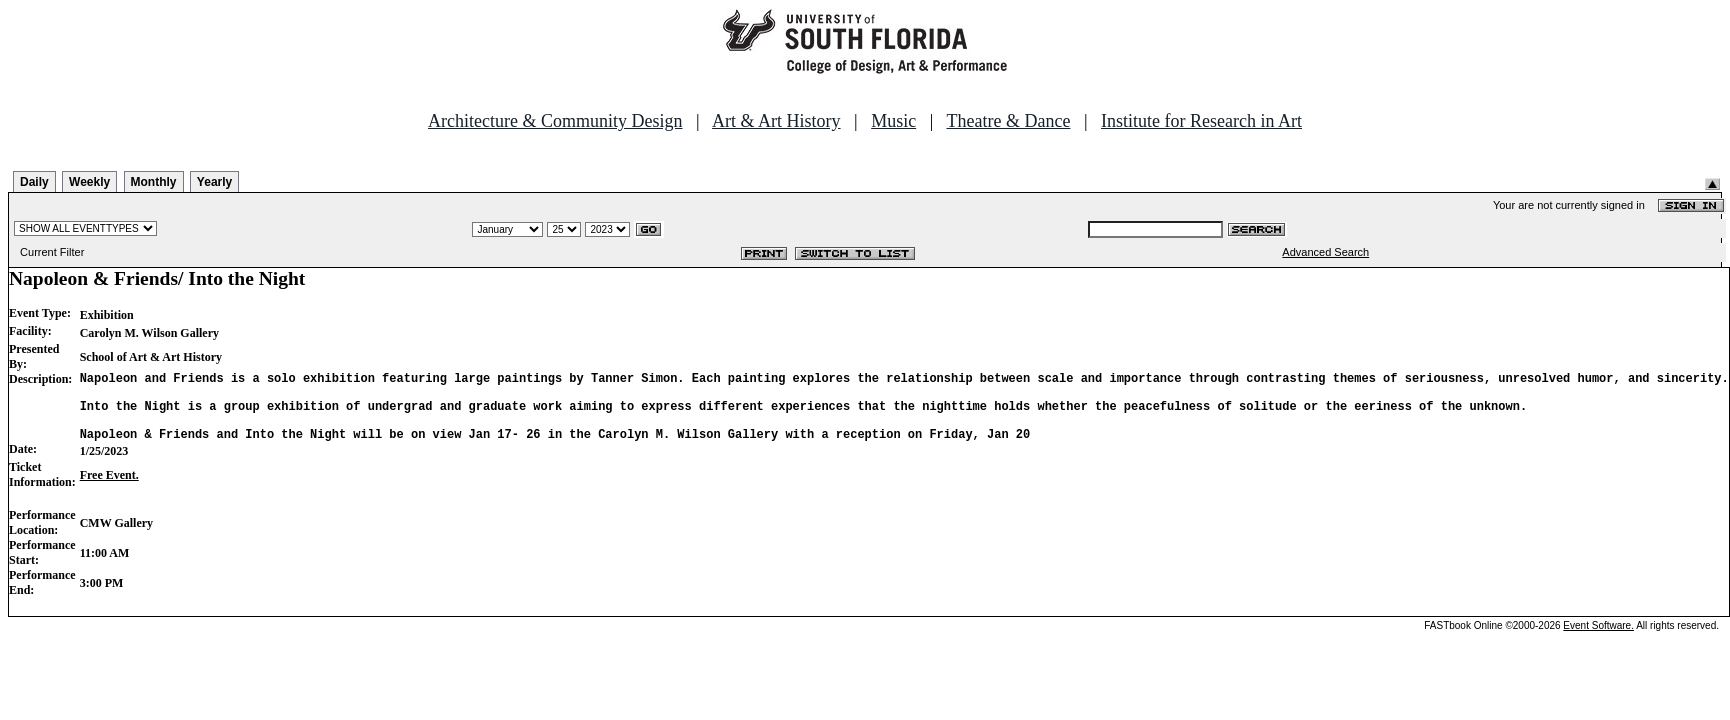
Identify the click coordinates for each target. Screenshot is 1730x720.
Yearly (214, 182)
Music (893, 121)
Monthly (154, 182)
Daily (34, 182)
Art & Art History (776, 121)
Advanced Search (1325, 252)
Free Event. (109, 490)
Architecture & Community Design (555, 121)
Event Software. (1598, 640)
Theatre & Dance (1008, 121)
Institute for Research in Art (1201, 121)
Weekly (89, 182)
